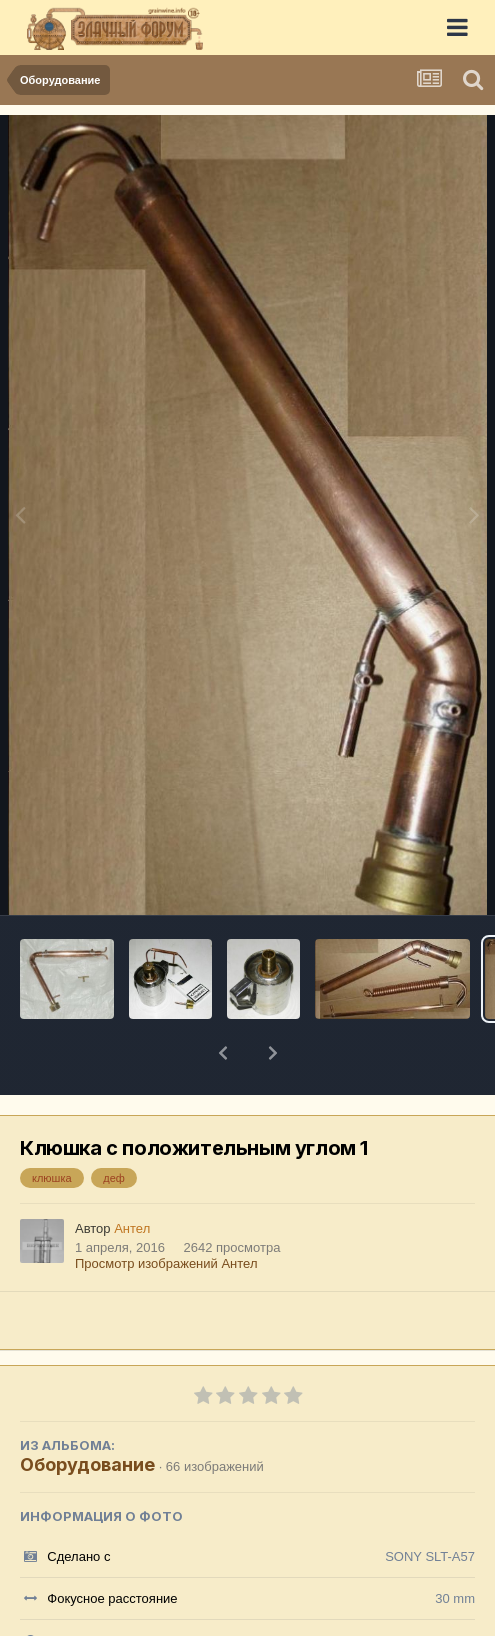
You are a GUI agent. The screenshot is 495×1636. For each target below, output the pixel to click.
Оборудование (87, 1412)
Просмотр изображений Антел (166, 1211)
